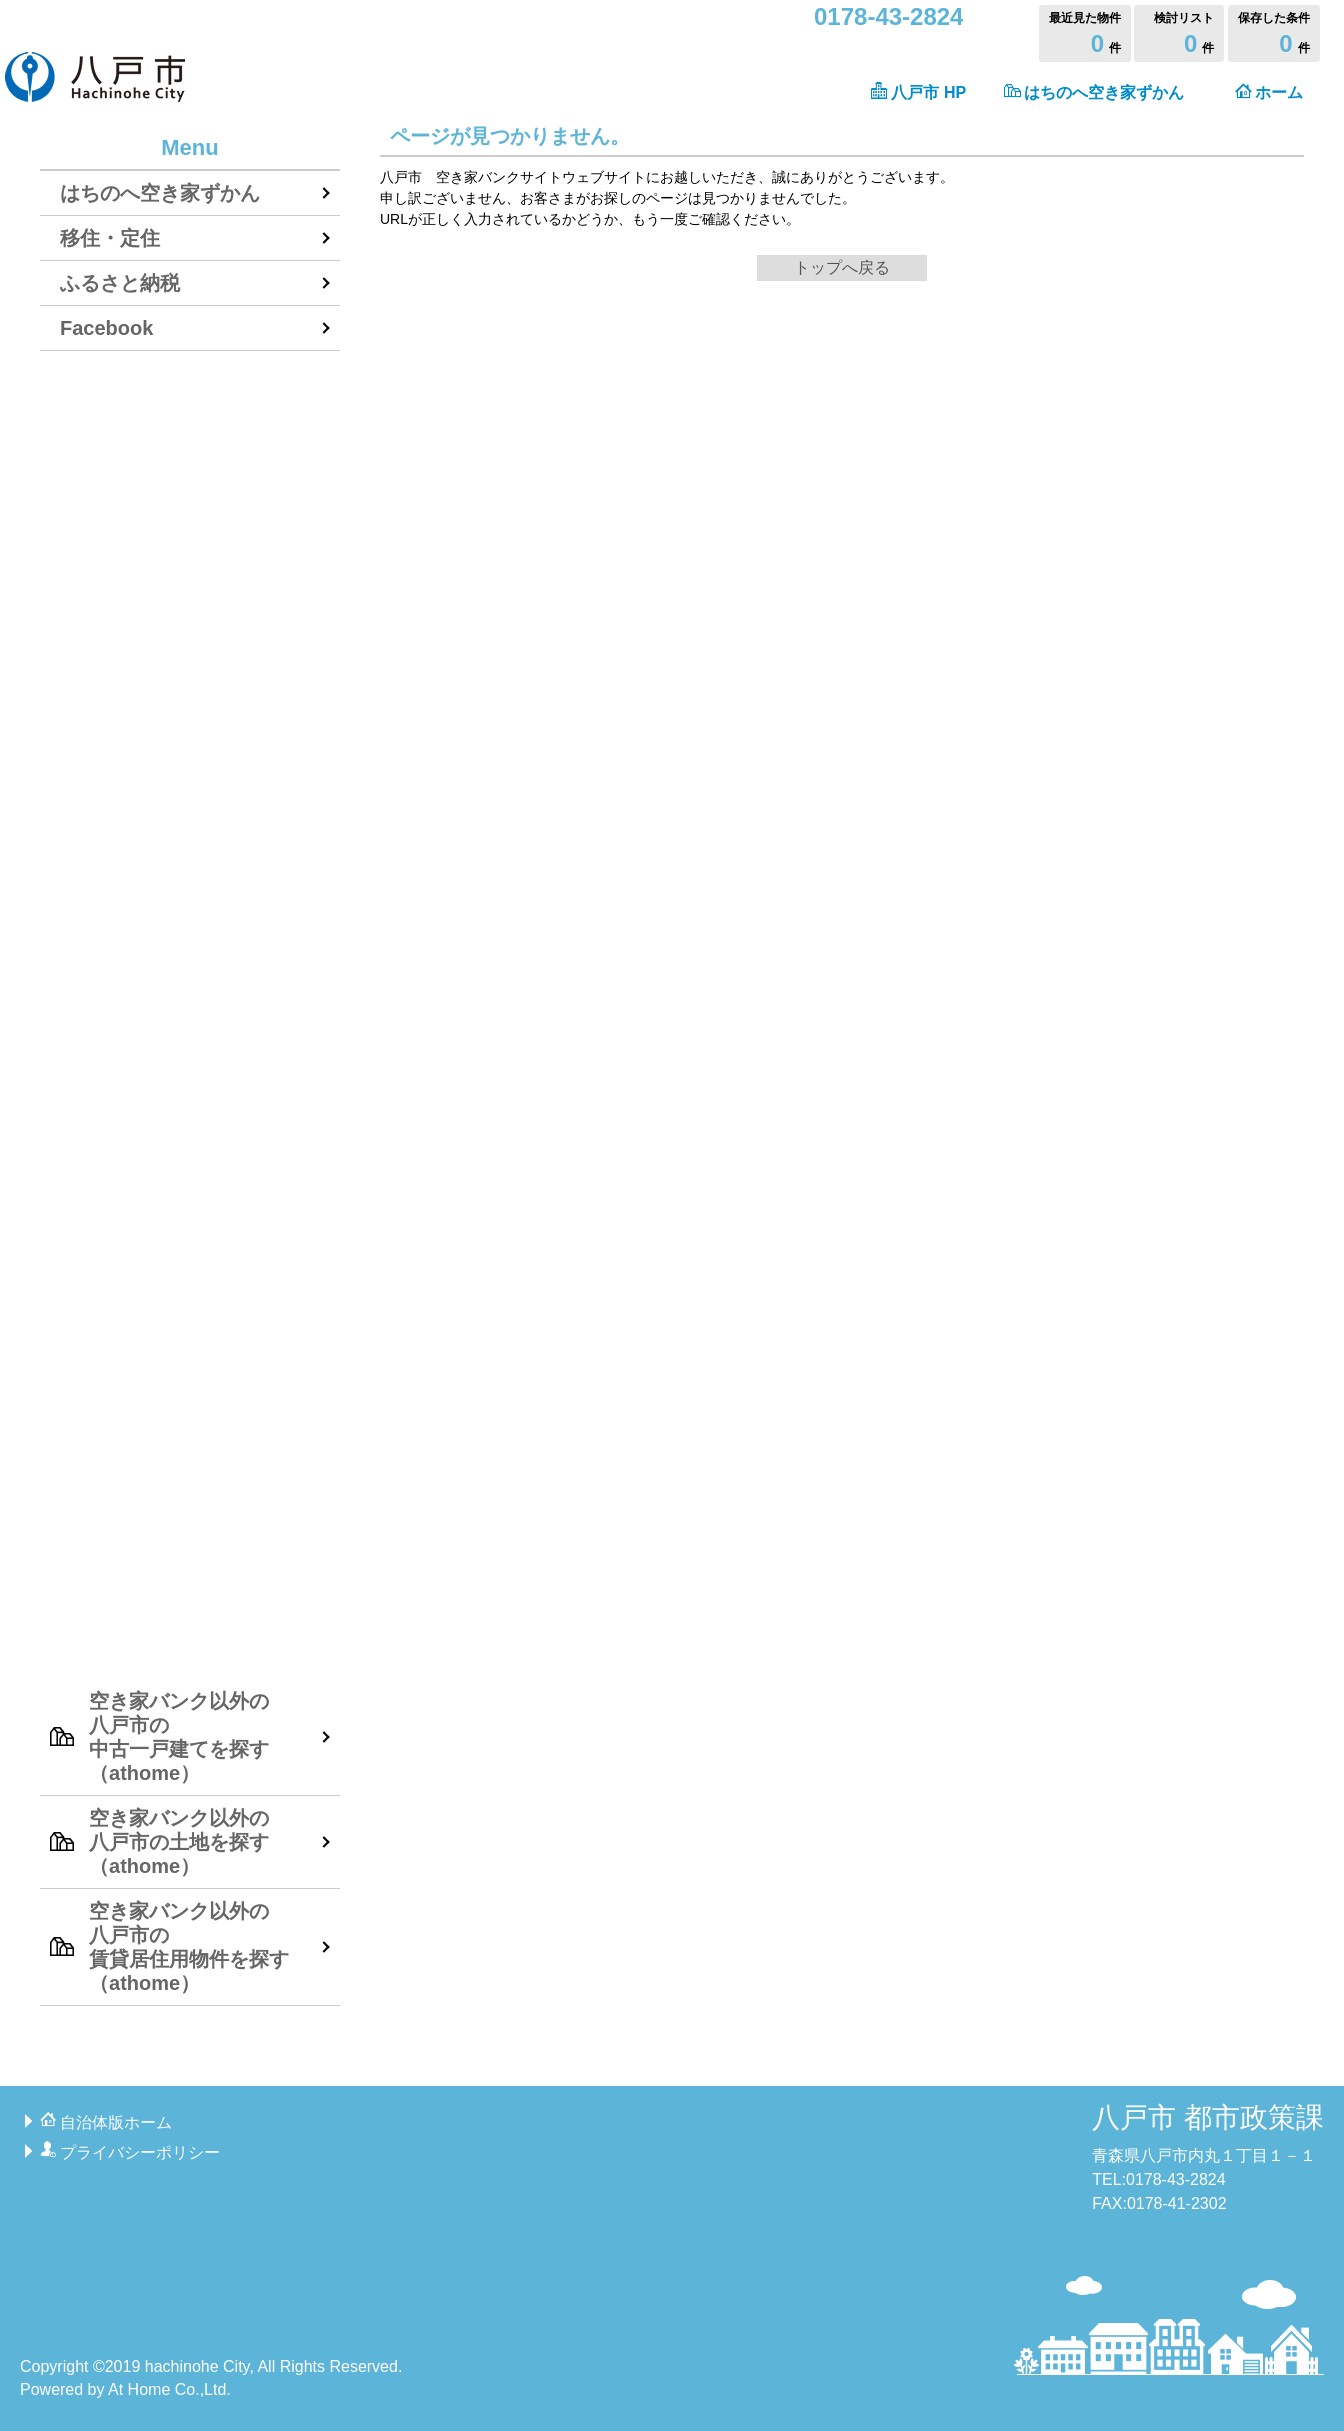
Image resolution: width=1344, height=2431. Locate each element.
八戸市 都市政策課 (1208, 2117)
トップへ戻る (842, 267)
